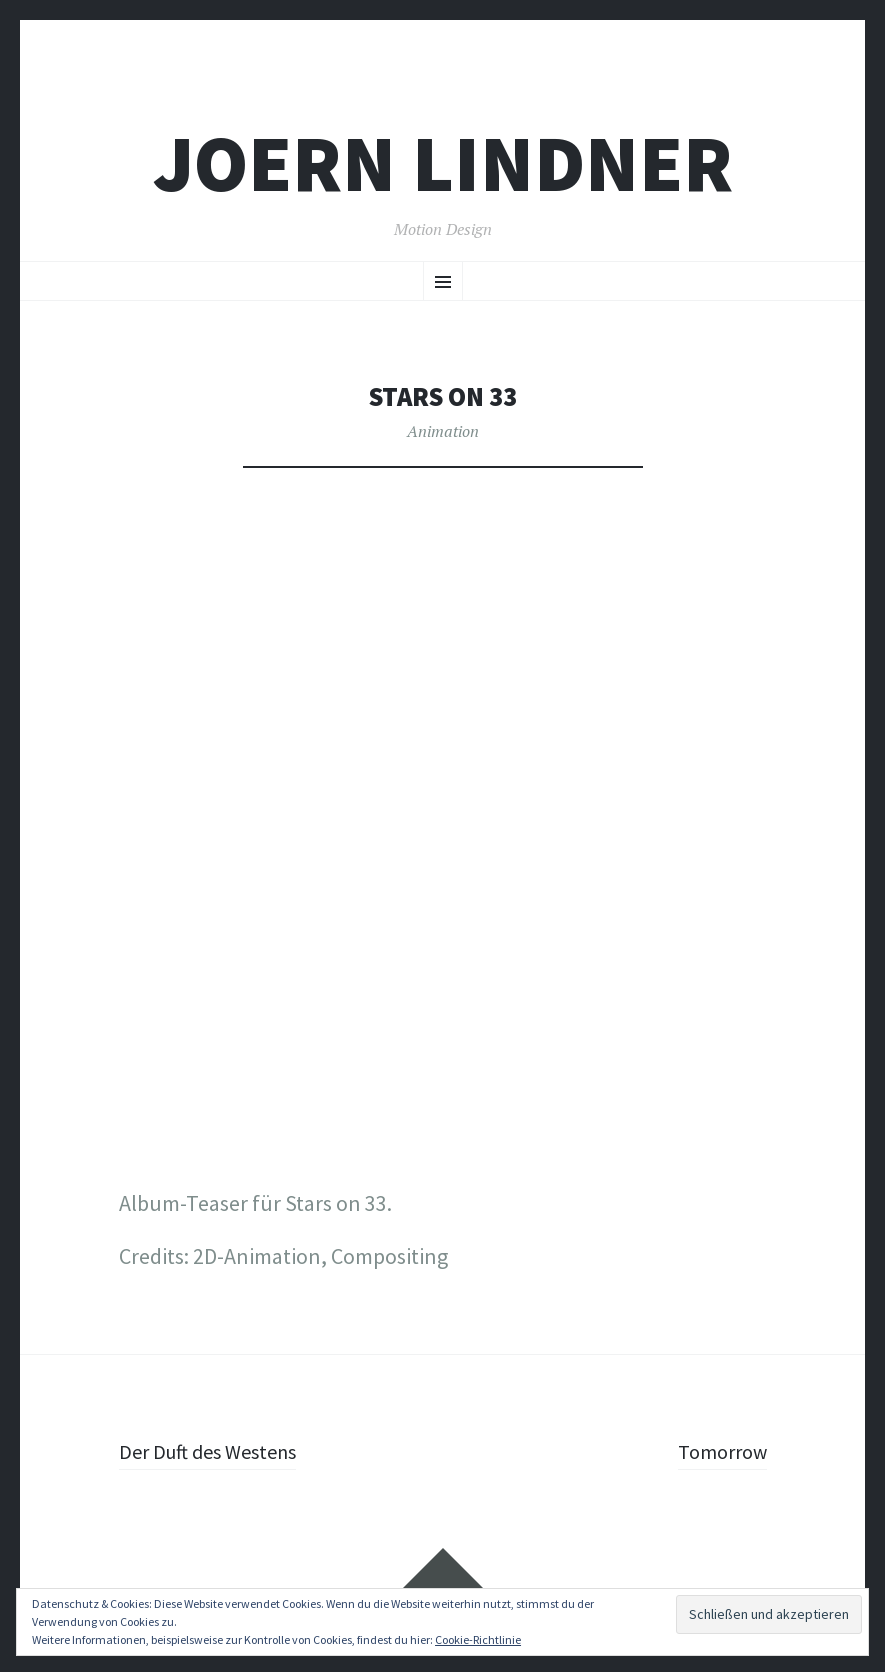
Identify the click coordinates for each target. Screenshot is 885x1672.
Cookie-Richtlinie (478, 1639)
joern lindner (443, 163)
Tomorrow (718, 1451)
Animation (443, 431)
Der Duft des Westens (215, 1451)
